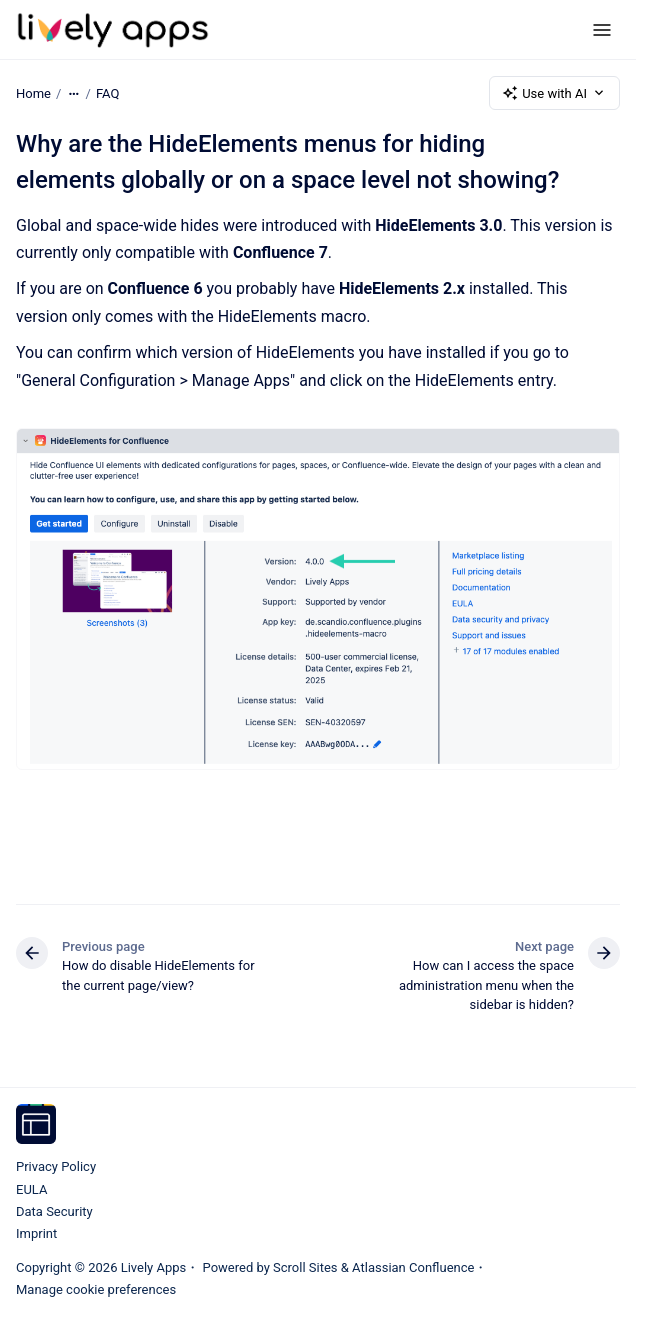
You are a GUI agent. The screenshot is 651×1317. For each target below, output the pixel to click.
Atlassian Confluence (413, 1267)
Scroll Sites (305, 1267)
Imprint (36, 1233)
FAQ (107, 92)
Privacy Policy (56, 1166)
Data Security (54, 1211)
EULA (31, 1189)
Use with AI (554, 93)
